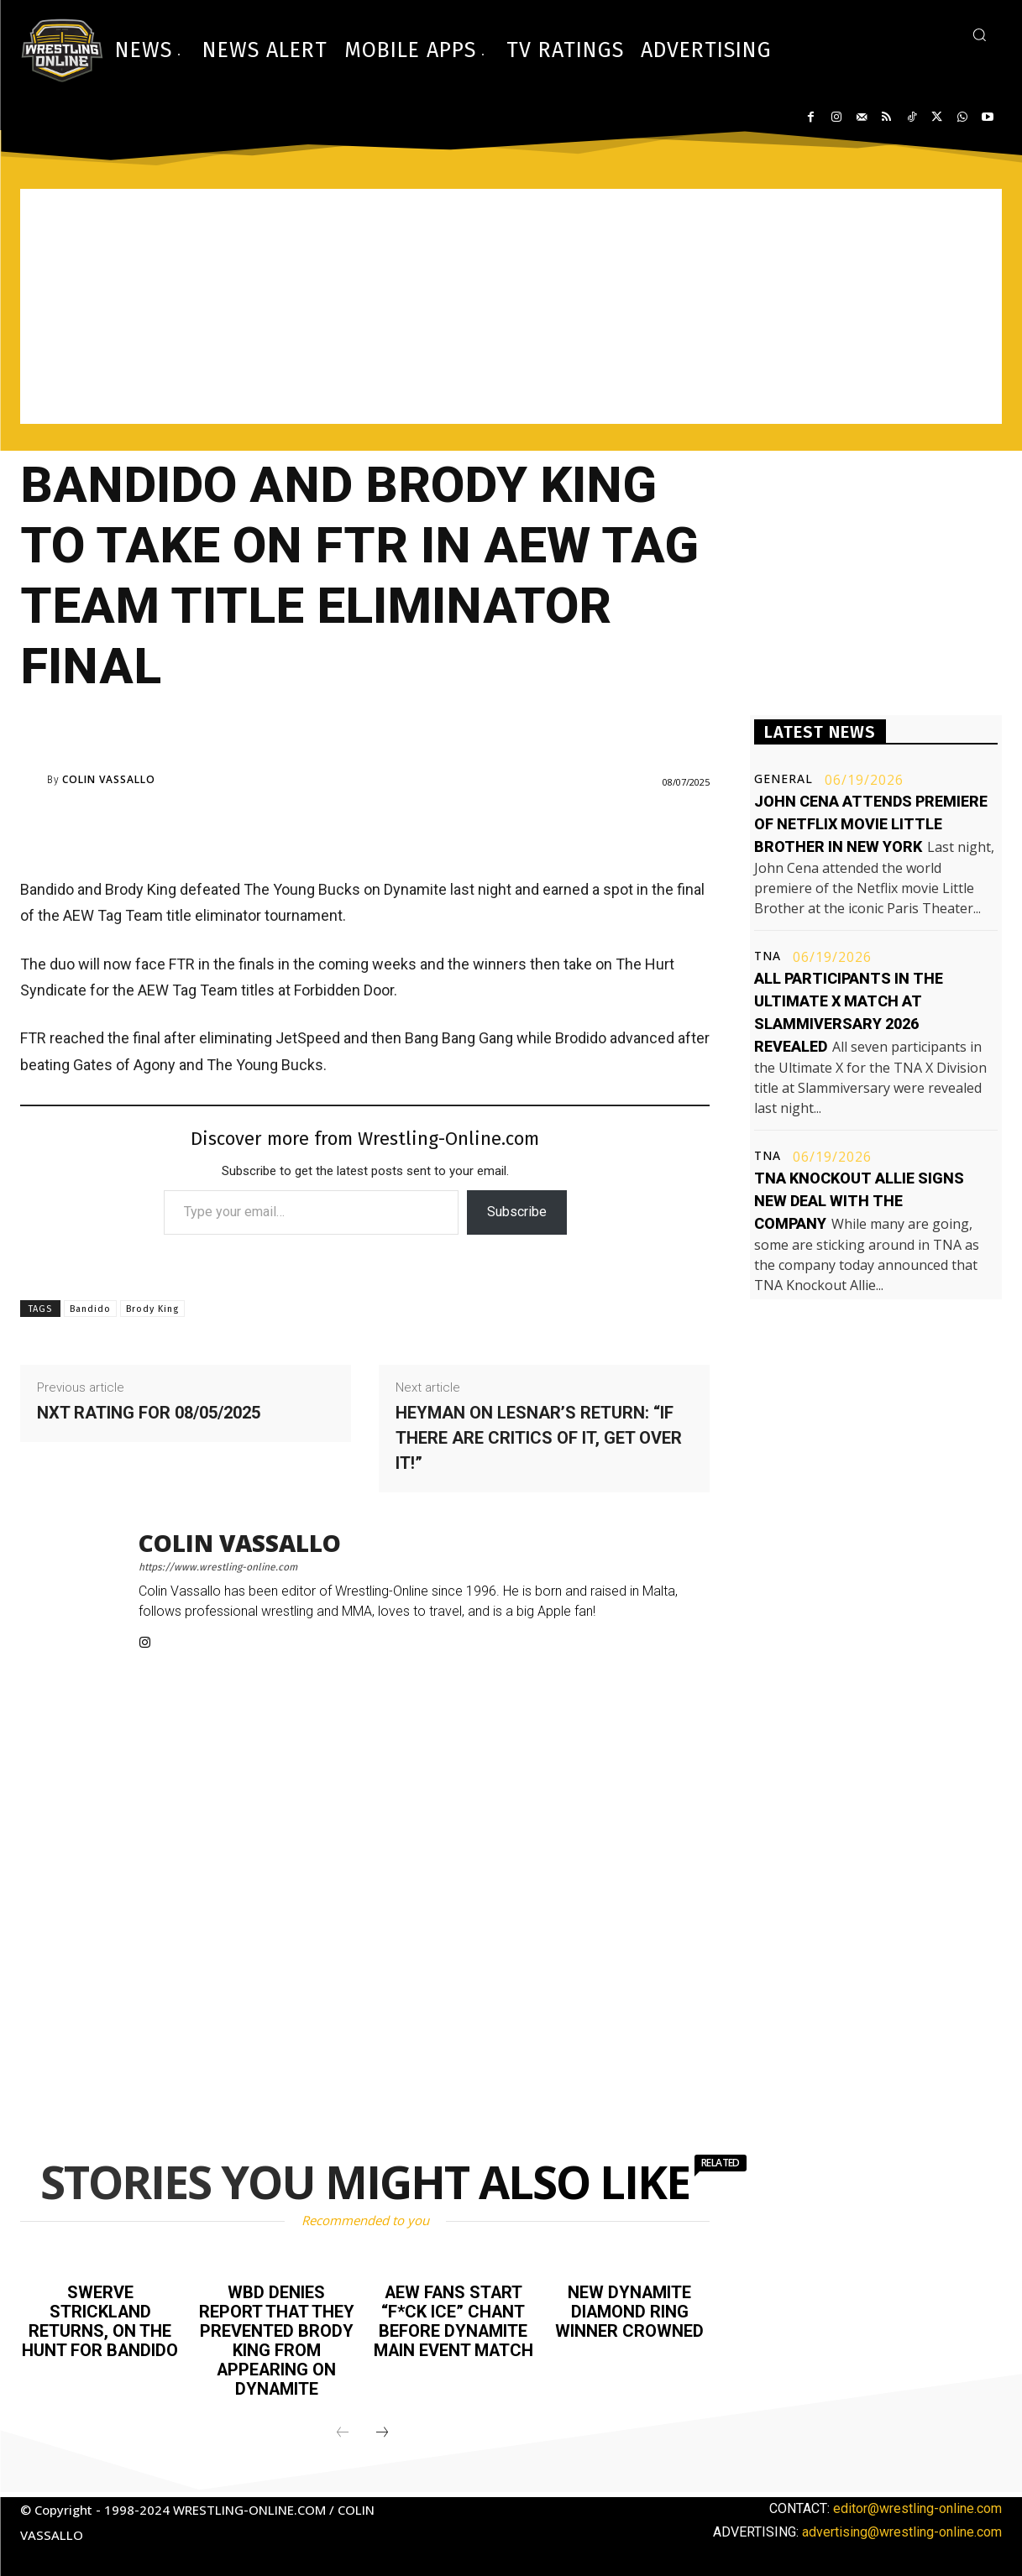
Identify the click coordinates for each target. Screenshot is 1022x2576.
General (783, 779)
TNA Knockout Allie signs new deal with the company (859, 1200)
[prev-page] (342, 2429)
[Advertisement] (511, 306)
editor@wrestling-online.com (917, 2504)
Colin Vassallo (108, 780)
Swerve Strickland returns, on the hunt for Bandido (100, 2320)
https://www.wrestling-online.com (218, 1567)
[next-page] (382, 2429)
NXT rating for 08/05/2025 (148, 1413)
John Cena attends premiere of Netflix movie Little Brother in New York (871, 823)
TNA (767, 956)
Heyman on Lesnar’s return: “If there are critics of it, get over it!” (539, 1438)
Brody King (152, 1309)
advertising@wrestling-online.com (902, 2528)
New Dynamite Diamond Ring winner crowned (629, 2310)
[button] (979, 34)
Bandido (90, 1309)
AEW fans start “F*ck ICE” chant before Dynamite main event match (453, 2329)
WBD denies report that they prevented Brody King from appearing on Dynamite (276, 2338)
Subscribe (517, 1212)
